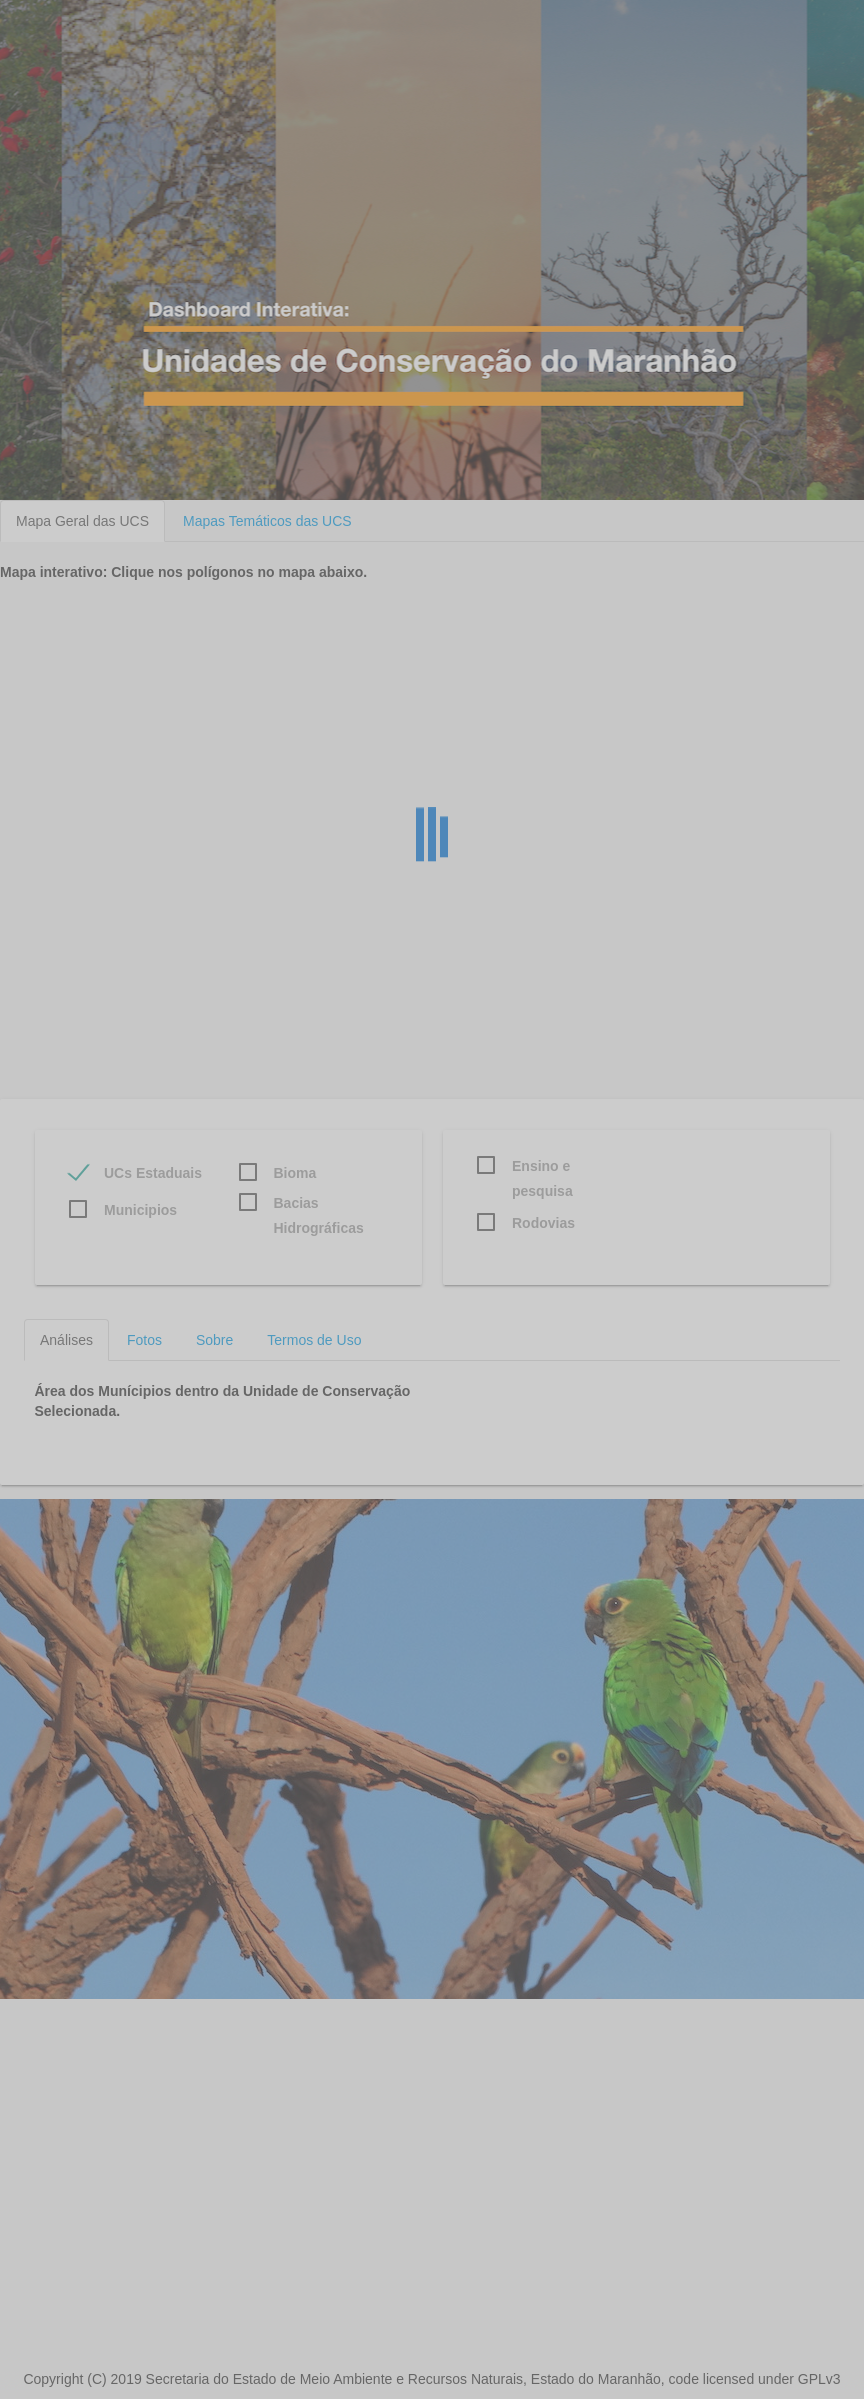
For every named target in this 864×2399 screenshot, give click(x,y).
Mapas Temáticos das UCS (267, 521)
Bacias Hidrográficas (319, 1205)
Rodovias (543, 1223)
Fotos (144, 1340)
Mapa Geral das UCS (82, 521)
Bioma (295, 1173)
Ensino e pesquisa (542, 1168)
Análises (66, 1340)
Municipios (140, 1210)
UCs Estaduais (153, 1173)
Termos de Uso (314, 1340)
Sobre (214, 1340)
